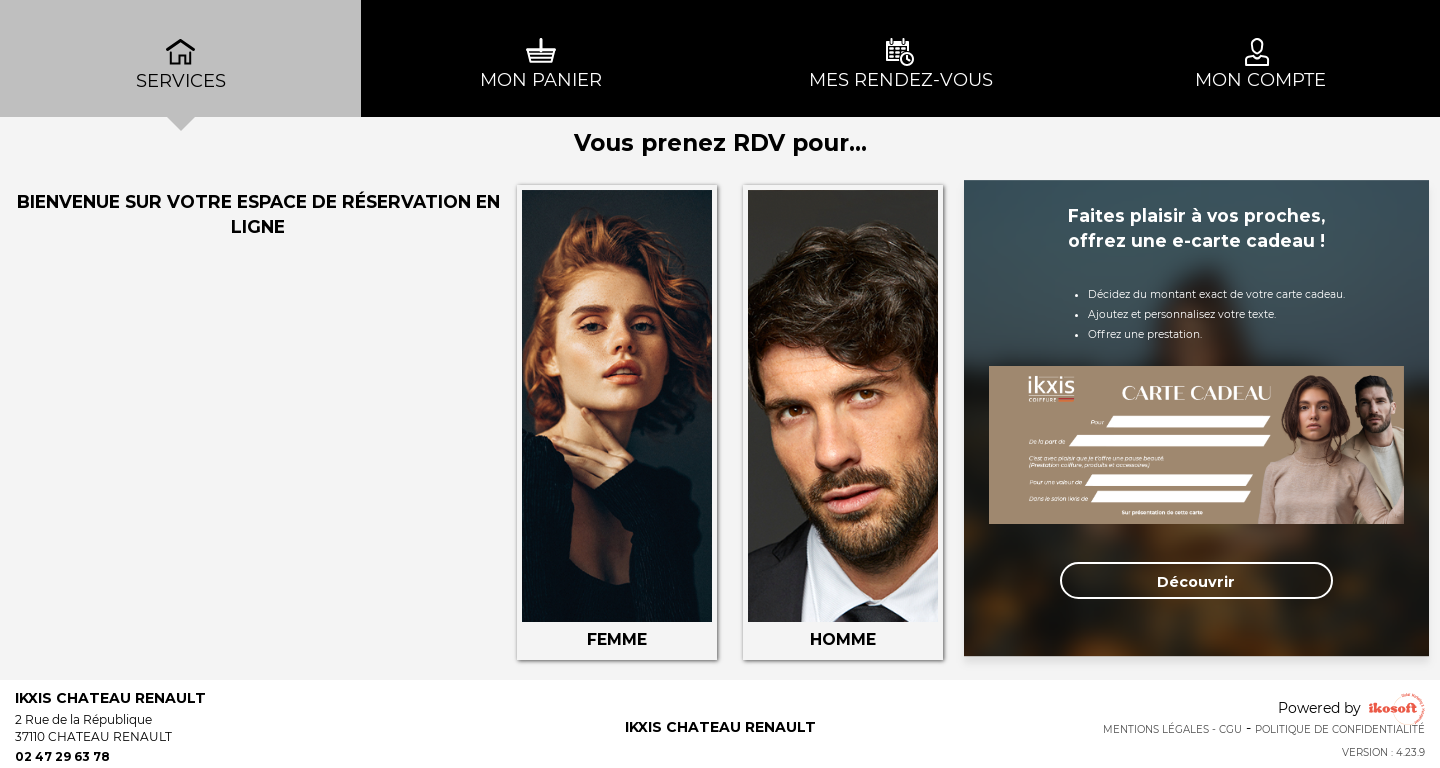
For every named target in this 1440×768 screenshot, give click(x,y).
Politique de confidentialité (1340, 729)
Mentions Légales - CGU (1172, 729)
